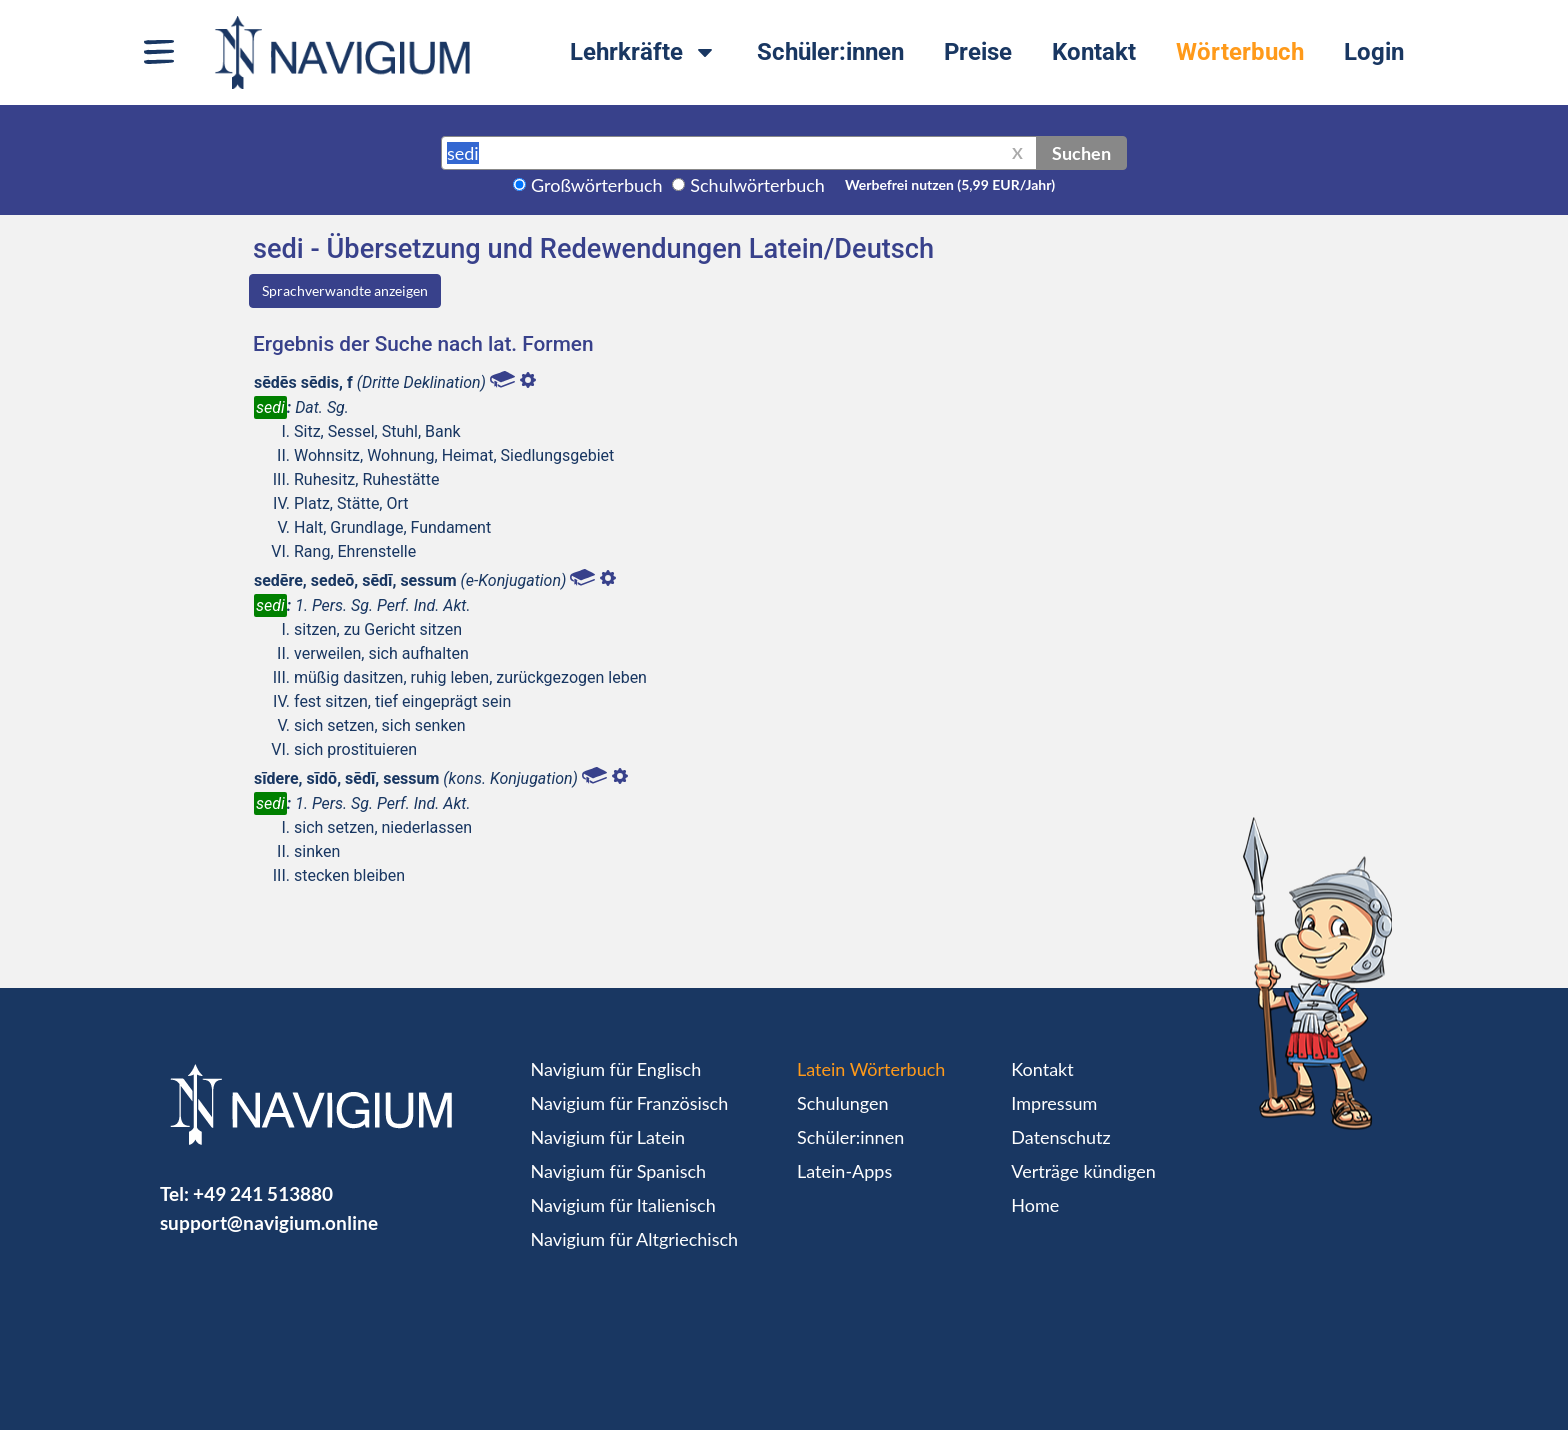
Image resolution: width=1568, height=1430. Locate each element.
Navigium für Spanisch (619, 1171)
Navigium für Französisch (630, 1103)
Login (1374, 52)
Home (1035, 1205)
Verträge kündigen (1083, 1171)
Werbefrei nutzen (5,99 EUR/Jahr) (950, 184)
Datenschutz (1060, 1137)
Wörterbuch (1240, 52)
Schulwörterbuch (757, 185)
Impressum (1054, 1103)
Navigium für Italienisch (623, 1205)
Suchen (1081, 153)
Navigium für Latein (608, 1137)
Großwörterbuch (597, 185)
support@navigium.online (269, 1222)
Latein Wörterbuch (871, 1069)
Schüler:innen (830, 52)
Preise (978, 52)
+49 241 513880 (263, 1193)
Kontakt (1094, 52)
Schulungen (842, 1103)
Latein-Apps (844, 1171)
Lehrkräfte (643, 52)
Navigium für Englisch (616, 1069)
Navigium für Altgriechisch (634, 1239)
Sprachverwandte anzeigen (345, 290)
